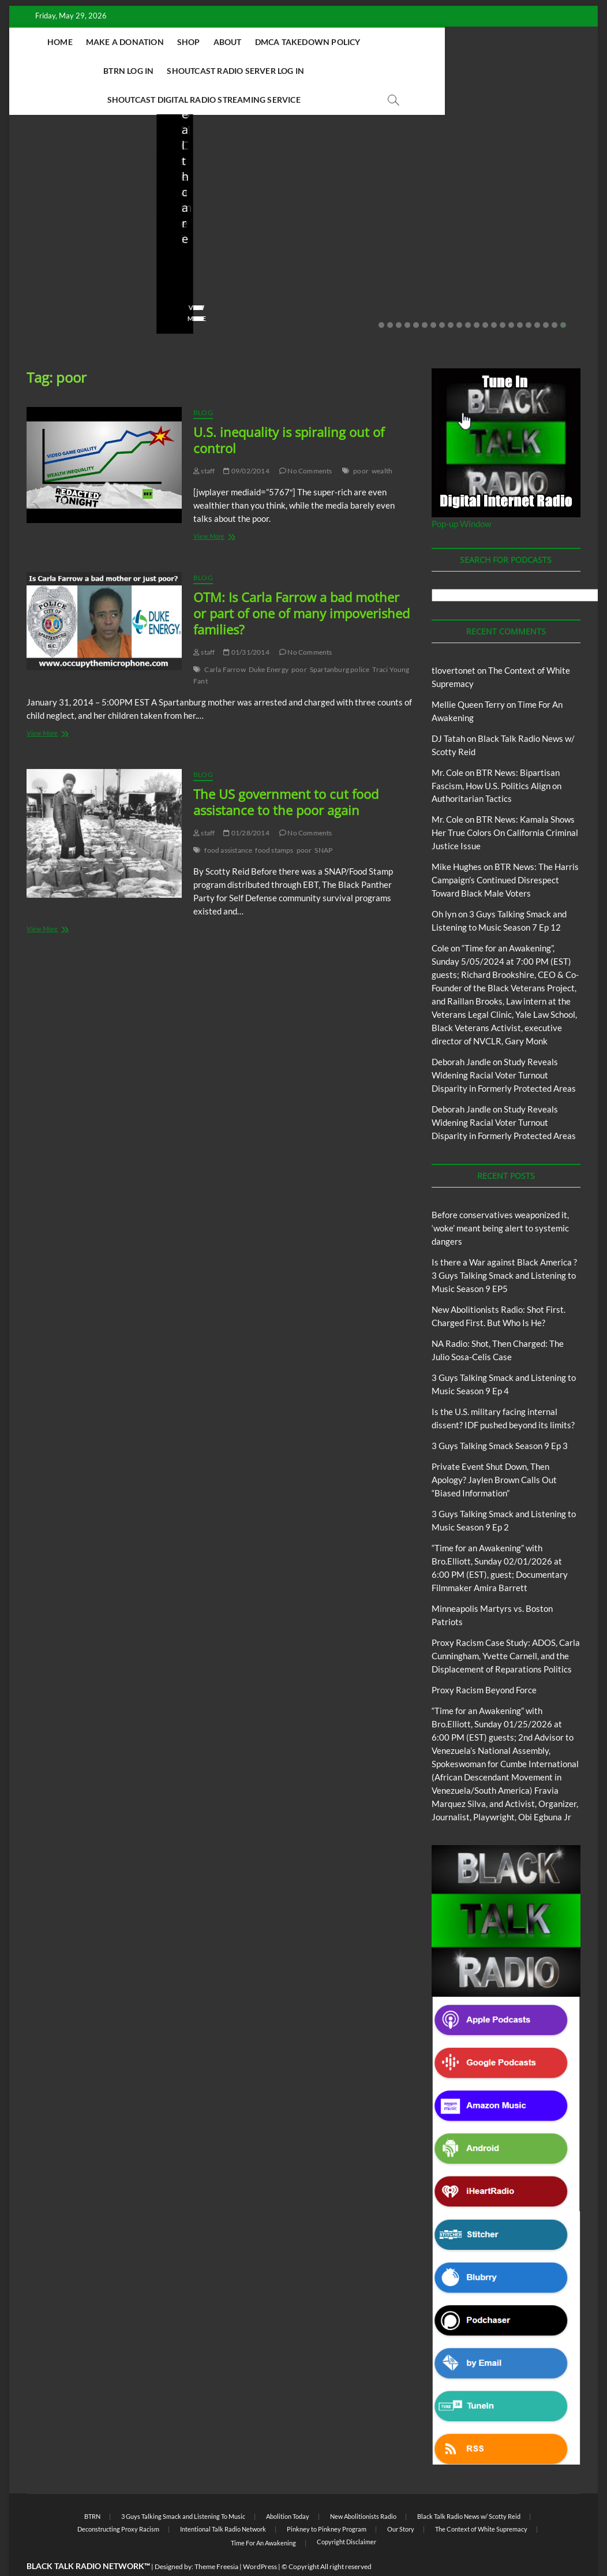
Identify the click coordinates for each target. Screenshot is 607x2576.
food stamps (274, 821)
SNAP (323, 821)
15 (502, 297)
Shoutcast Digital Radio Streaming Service (355, 71)
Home (105, 42)
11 (468, 297)
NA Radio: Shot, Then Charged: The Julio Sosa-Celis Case (371, 225)
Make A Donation (169, 42)
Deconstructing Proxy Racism (118, 2500)
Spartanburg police (340, 641)
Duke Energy (268, 641)
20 (546, 297)
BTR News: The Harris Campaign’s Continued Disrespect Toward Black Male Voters (505, 851)
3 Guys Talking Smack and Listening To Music (183, 2488)
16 (511, 297)
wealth (382, 442)
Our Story (400, 2500)
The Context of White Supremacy (481, 2500)
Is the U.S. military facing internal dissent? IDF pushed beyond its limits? (523, 217)
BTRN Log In (443, 42)
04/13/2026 (372, 256)
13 (485, 297)
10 (459, 297)
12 (476, 297)
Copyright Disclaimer (346, 2513)
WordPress (260, 2538)
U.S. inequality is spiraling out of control (288, 411)
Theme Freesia (216, 2538)
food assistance (228, 821)
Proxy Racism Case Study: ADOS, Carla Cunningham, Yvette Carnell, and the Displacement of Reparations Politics (506, 1627)
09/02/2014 (246, 442)
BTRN (71, 176)
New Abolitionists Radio (381, 191)
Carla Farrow (224, 641)
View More (44, 290)
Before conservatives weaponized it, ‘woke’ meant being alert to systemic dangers (77, 217)
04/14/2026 (225, 256)
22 (563, 297)
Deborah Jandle (461, 1033)
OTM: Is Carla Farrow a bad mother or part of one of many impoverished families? (301, 585)
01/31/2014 (246, 623)
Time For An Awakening (263, 2514)
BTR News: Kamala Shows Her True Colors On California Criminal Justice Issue (505, 804)
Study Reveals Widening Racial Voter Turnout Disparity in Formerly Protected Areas (504, 1046)
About (272, 42)
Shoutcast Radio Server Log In (177, 71)
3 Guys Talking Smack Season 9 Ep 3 (500, 1417)
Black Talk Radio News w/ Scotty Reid (468, 2488)
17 (520, 297)
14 (494, 297)
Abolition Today (287, 2488)
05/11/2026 (78, 256)
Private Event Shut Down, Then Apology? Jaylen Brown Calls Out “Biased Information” (494, 1451)
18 (528, 297)
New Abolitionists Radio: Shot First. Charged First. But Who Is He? (229, 217)
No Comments (49, 272)
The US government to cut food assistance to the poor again (286, 773)
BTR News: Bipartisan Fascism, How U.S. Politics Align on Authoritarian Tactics (496, 757)
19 (537, 297)
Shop (233, 42)
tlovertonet (453, 642)
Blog (50, 176)
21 (554, 297)
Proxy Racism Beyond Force (484, 1661)
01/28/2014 (246, 804)
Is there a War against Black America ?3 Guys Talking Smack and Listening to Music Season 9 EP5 (504, 1247)
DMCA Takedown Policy (352, 42)
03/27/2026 (519, 256)
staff (34, 256)
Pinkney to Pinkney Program (326, 2500)
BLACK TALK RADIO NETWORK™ (88, 2538)
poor (361, 442)
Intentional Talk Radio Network (223, 2500)
